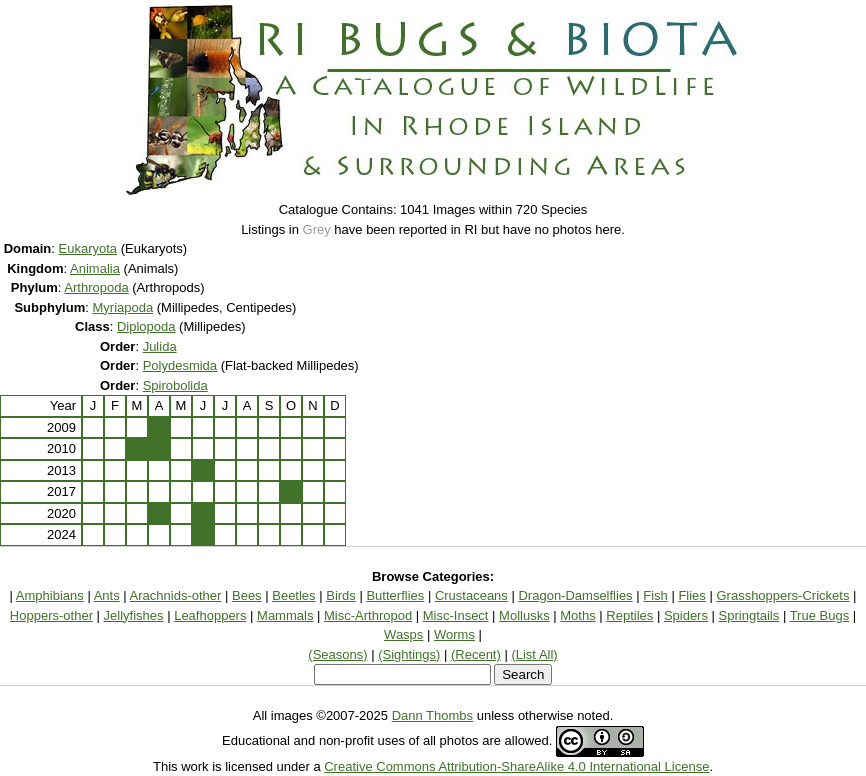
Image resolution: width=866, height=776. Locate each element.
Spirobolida (175, 385)
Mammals (285, 615)
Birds (341, 595)
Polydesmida (180, 365)
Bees (247, 595)
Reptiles (629, 615)
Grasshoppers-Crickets (782, 595)
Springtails (749, 615)
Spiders (686, 615)
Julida (160, 346)
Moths (577, 615)
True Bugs (820, 615)
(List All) (534, 654)
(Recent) (476, 654)
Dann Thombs (432, 715)
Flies (691, 595)
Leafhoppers (210, 615)
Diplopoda (146, 326)
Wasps (403, 634)
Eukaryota (88, 248)
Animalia (95, 268)
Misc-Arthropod (368, 615)
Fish (655, 595)
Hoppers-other (51, 615)
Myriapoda (122, 307)
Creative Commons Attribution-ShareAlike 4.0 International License (516, 766)
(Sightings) (409, 654)
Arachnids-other (176, 595)
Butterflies (395, 595)
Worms (454, 634)
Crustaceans (471, 595)
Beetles (293, 595)
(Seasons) (337, 654)
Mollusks (524, 615)
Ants (107, 595)
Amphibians (50, 595)
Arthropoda (96, 287)
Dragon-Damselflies (575, 595)
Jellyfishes (134, 615)
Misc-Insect (456, 615)
